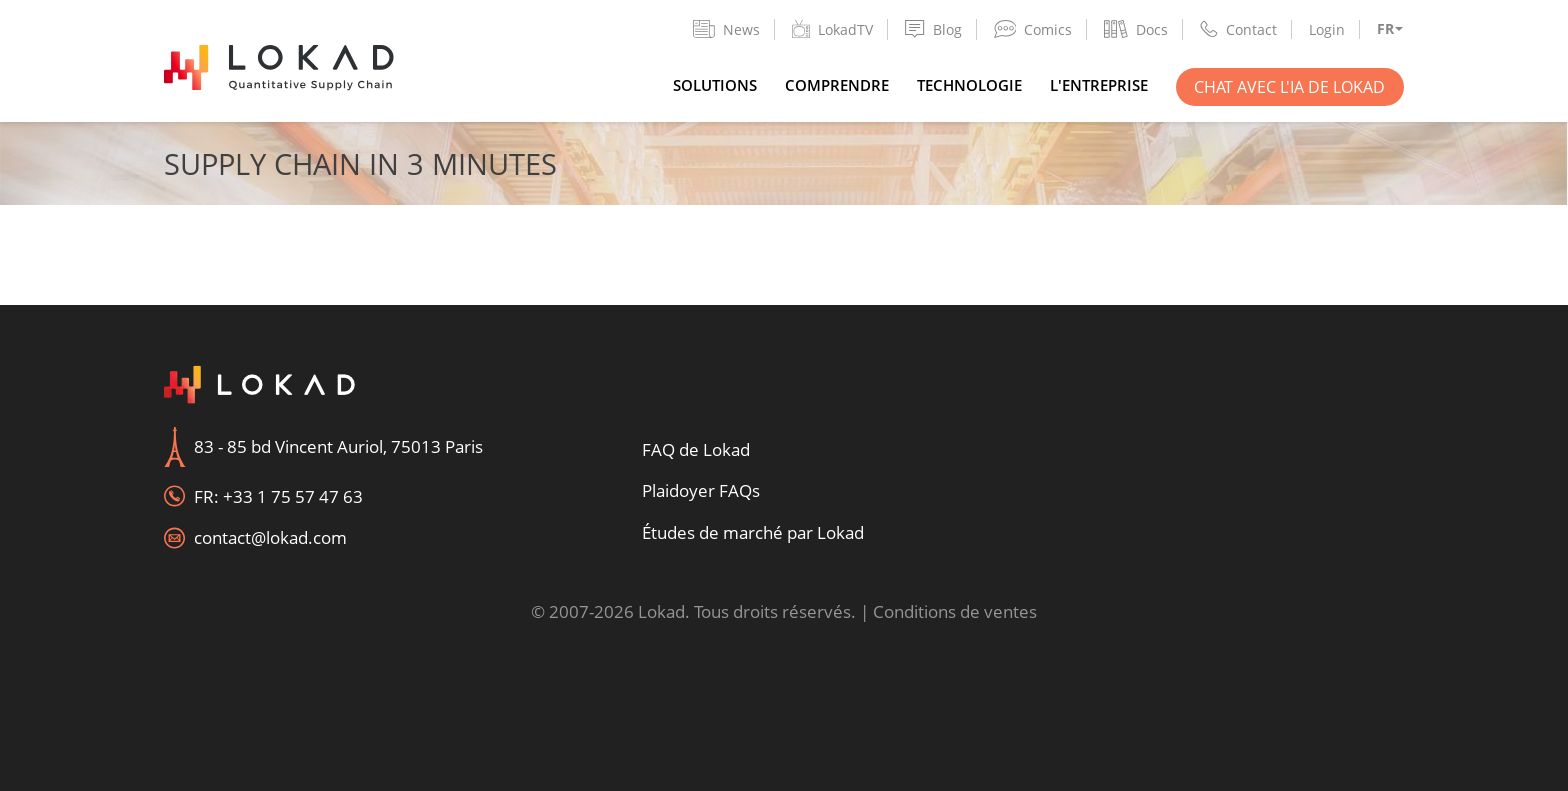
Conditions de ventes (955, 611)
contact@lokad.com (270, 537)
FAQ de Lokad (696, 449)
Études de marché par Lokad (753, 532)
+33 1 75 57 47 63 (293, 496)
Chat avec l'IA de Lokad (1289, 87)
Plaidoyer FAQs (701, 490)
